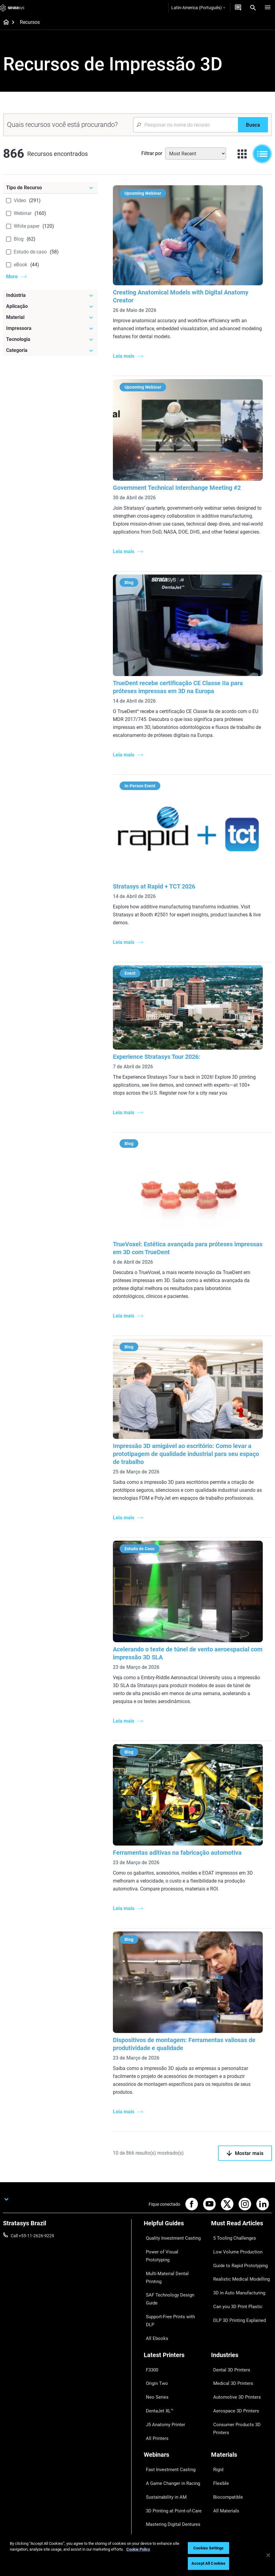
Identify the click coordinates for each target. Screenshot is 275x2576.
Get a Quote (155, 2472)
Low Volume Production (234, 2240)
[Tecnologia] (50, 339)
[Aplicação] (50, 306)
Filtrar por (151, 153)
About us (219, 2454)
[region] (137, 2555)
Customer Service (160, 2499)
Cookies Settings (208, 2548)
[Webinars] (174, 2372)
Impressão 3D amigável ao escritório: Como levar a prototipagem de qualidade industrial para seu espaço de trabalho (188, 1453)
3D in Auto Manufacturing (235, 2266)
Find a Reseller (157, 2463)
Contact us (221, 2463)
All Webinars (155, 2427)
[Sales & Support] (174, 2444)
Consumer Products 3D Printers (241, 2347)
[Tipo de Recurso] (50, 187)
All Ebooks (153, 2275)
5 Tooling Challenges (230, 2231)
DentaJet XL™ (157, 2338)
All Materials (222, 2409)
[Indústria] (50, 295)
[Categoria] (50, 350)
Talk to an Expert (159, 2481)
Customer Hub (157, 2490)
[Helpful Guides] (174, 2221)
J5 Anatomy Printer (162, 2347)
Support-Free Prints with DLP (171, 2266)
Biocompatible (224, 2400)
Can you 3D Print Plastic (234, 2275)
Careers (218, 2481)
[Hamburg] (267, 7)
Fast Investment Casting (167, 2382)
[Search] (253, 7)
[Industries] (241, 2301)
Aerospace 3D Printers (232, 2338)
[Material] (50, 317)
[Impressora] (50, 328)
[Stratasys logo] (12, 8)
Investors (220, 2508)
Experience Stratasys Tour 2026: (158, 1058)
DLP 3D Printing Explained (235, 2284)
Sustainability (224, 2499)
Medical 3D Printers (229, 2320)
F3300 (150, 2311)
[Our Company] (241, 2444)
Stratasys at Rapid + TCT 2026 (156, 889)
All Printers (154, 2356)
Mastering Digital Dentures (169, 2418)
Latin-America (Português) (198, 7)
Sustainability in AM (162, 2400)
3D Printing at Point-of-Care (170, 2409)
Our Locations (224, 2472)
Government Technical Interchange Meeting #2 (179, 485)
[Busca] (253, 124)
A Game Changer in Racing (169, 2391)
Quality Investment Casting (169, 2231)
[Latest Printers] (174, 2301)
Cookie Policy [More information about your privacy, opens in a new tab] (138, 2549)
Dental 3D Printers (228, 2311)
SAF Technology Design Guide (172, 2258)
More (12, 276)
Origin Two (154, 2320)
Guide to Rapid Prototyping (236, 2248)
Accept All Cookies (208, 2563)
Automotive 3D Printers (233, 2329)
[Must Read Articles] (241, 2221)
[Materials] (241, 2372)
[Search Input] (185, 124)
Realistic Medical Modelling (236, 2258)
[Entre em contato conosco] (238, 7)
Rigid (216, 2382)
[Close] (268, 2555)
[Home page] (4, 23)
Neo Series (154, 2329)
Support (151, 2454)
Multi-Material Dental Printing (171, 2248)
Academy (220, 2490)
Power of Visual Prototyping (170, 2240)
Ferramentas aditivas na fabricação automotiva (179, 1849)
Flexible (218, 2391)
